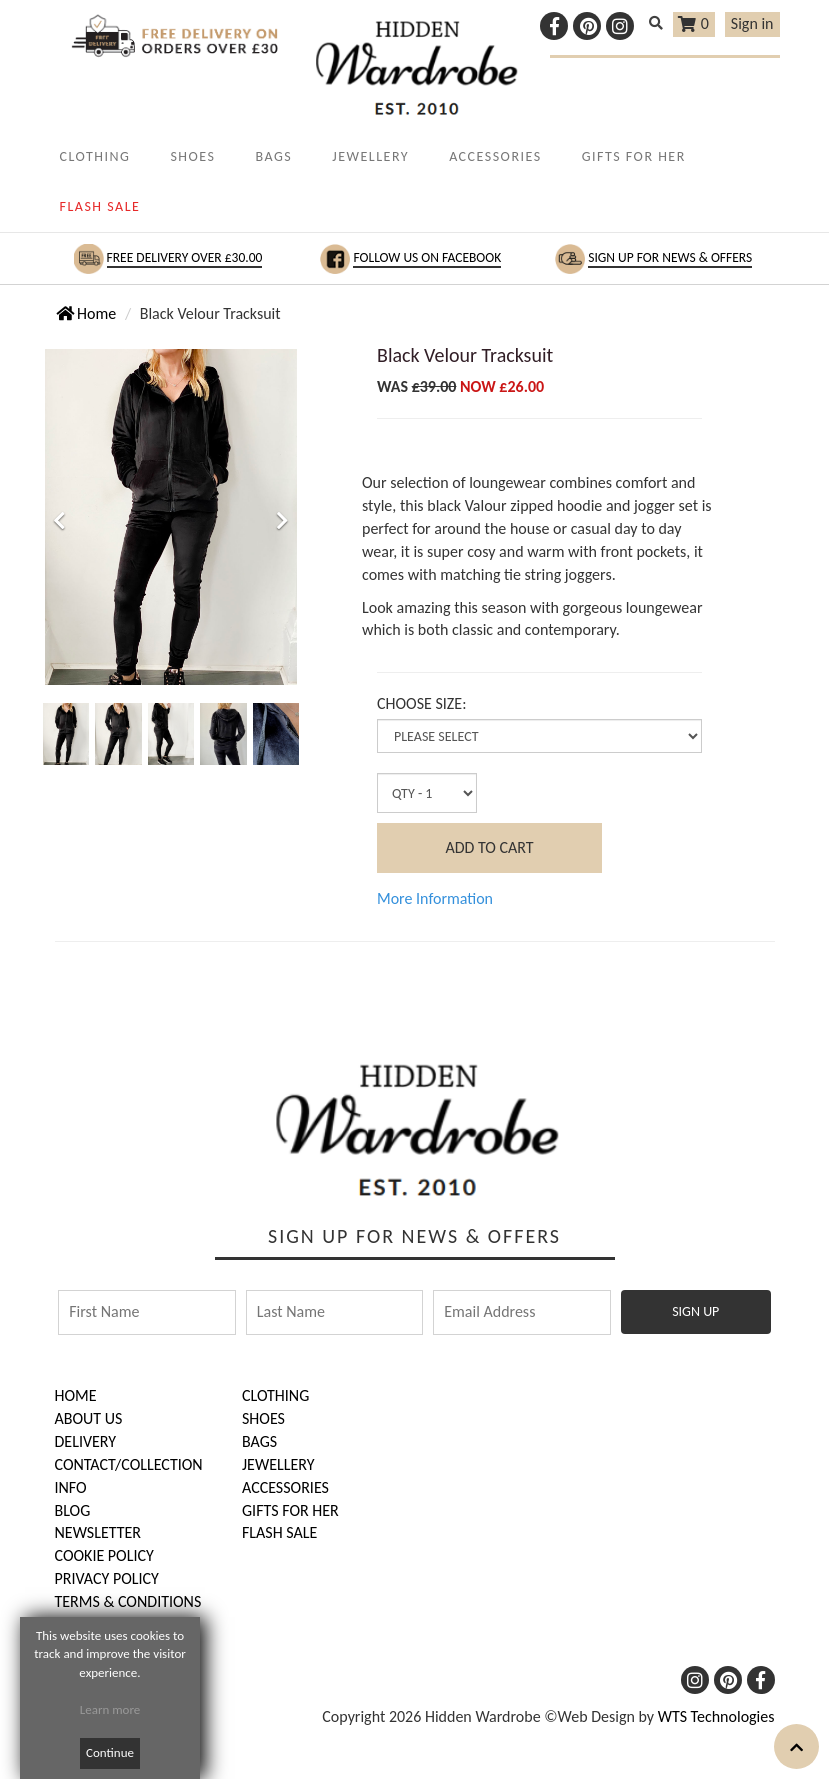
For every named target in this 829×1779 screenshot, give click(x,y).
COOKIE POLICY (104, 1555)
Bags (259, 1441)
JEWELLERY (370, 156)
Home (86, 313)
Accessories (285, 1487)
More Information (435, 898)
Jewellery (278, 1464)
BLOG (73, 1510)
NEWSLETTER (98, 1532)
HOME (76, 1395)
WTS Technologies (716, 1716)
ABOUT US (89, 1418)
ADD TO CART (489, 847)
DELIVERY (86, 1441)
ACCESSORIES (495, 156)
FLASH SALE (100, 206)
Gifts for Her (290, 1510)
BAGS (273, 156)
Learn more (110, 1709)
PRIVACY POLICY (107, 1578)
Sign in (752, 23)
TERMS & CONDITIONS (128, 1601)
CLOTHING (95, 156)
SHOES (192, 156)
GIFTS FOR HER (634, 156)
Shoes (263, 1418)
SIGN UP (695, 1311)
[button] (59, 599)
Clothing (275, 1395)
